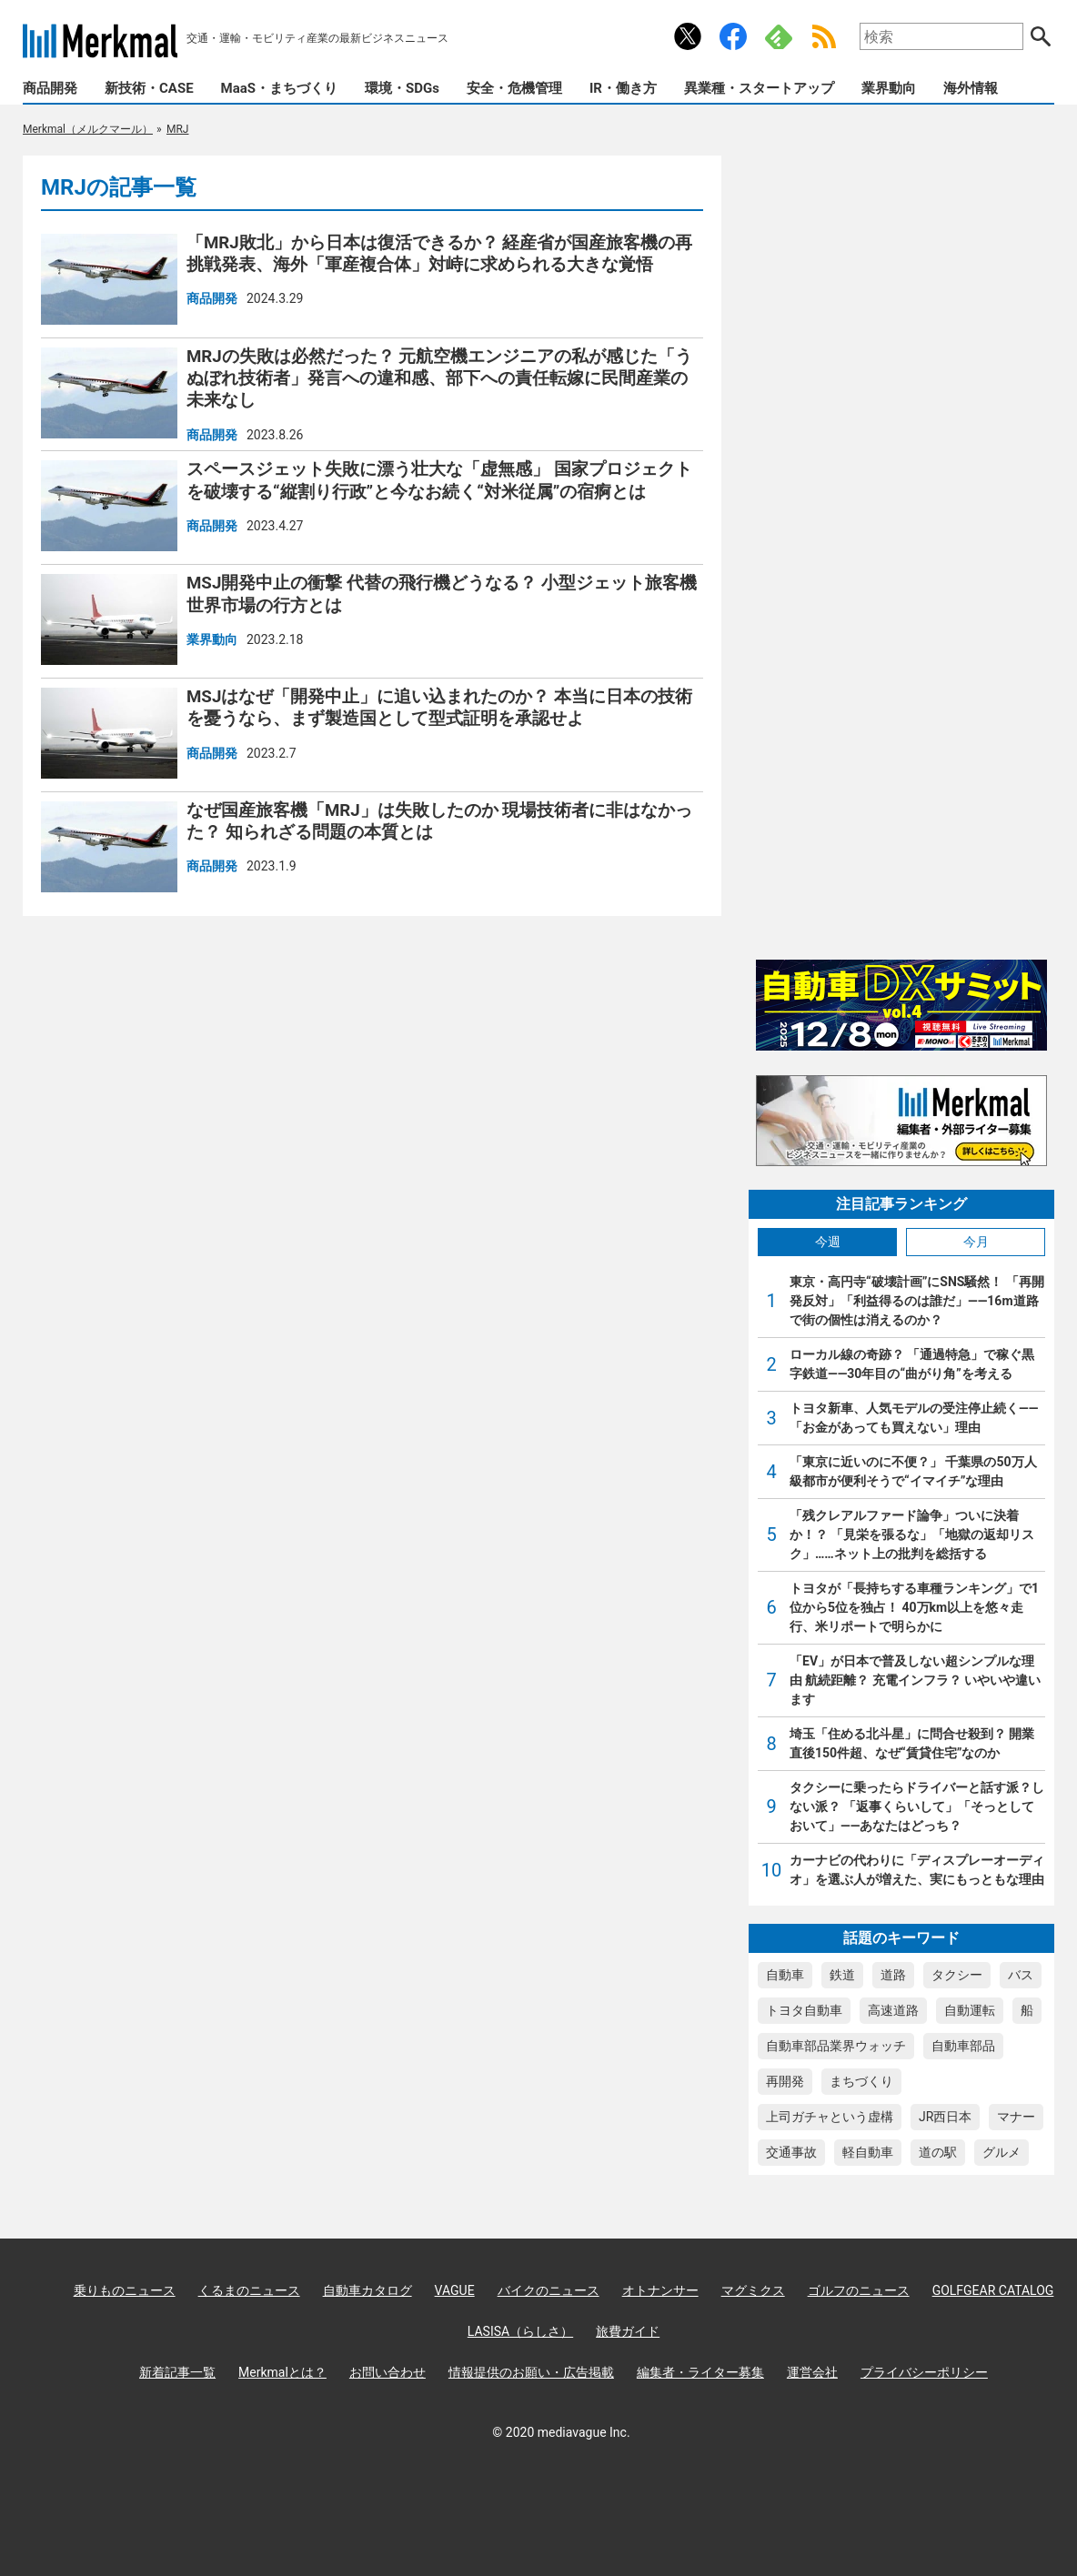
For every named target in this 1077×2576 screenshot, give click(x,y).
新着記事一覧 (177, 2372)
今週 (827, 1241)
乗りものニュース (125, 2290)
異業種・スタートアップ (759, 88)
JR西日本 (945, 2116)
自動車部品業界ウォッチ (836, 2045)
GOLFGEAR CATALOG (993, 2290)
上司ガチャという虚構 (829, 2116)
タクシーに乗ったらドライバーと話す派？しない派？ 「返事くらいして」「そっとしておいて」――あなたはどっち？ (917, 1806)
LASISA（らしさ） (520, 2331)
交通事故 (791, 2152)
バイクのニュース (548, 2290)
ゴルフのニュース (859, 2290)
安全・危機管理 (514, 88)
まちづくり (861, 2081)
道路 (893, 1974)
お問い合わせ (387, 2372)
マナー (1016, 2116)
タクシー (956, 1974)
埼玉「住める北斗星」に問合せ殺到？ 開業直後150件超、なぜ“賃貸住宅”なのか (912, 1743)
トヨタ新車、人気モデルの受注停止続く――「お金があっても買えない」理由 (914, 1417)
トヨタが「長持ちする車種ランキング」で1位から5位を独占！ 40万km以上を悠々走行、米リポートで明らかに (914, 1607)
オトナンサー (660, 2290)
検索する (1040, 36)
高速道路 (893, 2010)
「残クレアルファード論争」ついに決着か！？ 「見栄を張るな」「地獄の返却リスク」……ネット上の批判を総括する (912, 1534)
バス (1020, 1974)
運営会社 (812, 2372)
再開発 (785, 2081)
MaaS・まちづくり (279, 88)
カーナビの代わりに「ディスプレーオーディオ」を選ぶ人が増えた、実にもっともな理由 (917, 1870)
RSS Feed (824, 36)
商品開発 (50, 88)
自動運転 (969, 2010)
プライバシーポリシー (924, 2372)
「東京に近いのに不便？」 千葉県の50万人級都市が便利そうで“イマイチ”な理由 (913, 1471)
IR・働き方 (623, 88)
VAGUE (455, 2290)
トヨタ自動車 (804, 2010)
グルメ (1001, 2152)
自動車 (785, 1974)
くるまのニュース (249, 2290)
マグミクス (753, 2290)
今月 (976, 1241)
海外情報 (970, 88)
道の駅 (938, 2152)
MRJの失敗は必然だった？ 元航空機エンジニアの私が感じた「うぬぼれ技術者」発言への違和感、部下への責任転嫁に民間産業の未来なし (439, 379)
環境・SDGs (402, 88)
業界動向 (888, 88)
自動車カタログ (367, 2290)
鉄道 (842, 1974)
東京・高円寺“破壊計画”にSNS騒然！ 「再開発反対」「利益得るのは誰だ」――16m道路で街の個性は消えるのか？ (917, 1300)
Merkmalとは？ (282, 2372)
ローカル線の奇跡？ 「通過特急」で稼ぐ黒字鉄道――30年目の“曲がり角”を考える (912, 1364)
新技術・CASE (149, 88)
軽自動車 (867, 2152)
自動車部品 (963, 2045)
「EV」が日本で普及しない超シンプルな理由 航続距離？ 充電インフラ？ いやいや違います (915, 1680)
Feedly (778, 36)
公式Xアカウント (687, 36)
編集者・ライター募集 (700, 2372)
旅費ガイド (627, 2331)
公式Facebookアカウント (733, 36)
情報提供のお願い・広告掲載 (531, 2372)
